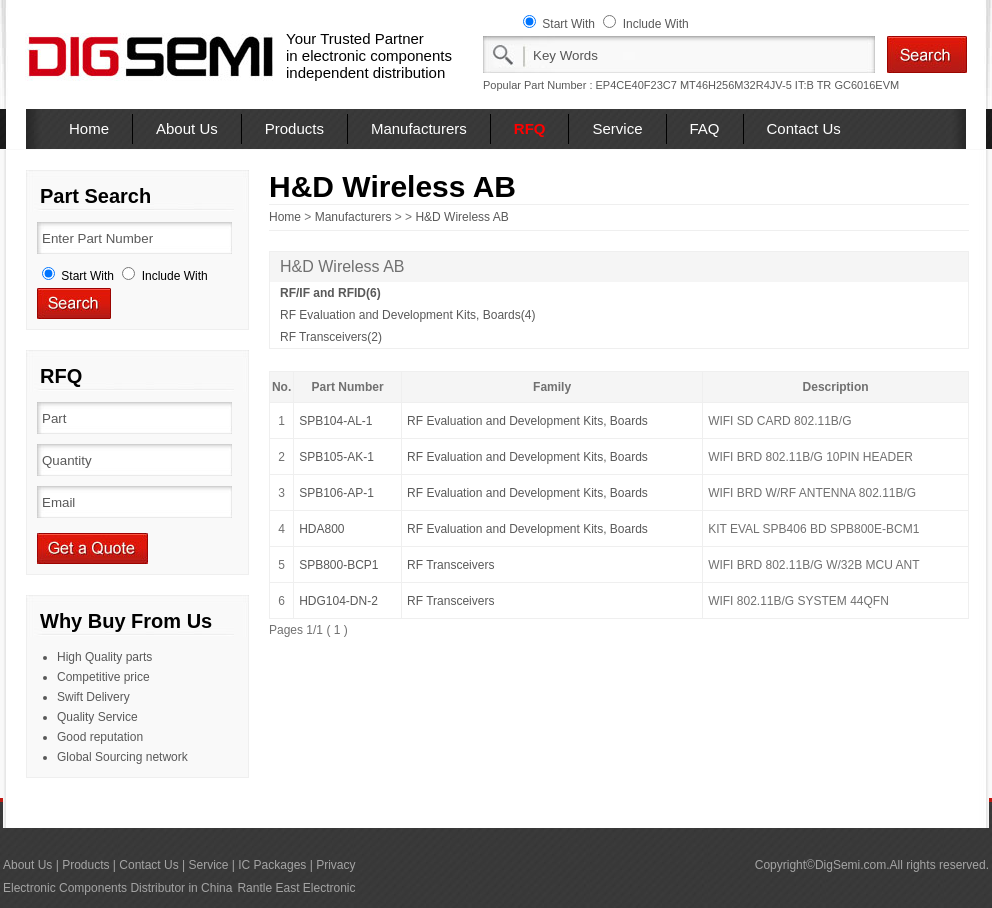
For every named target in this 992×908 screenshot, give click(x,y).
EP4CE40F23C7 (636, 85)
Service (617, 128)
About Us (187, 128)
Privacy (335, 865)
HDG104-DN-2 (338, 601)
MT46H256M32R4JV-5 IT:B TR (755, 85)
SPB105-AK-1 (336, 457)
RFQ (530, 128)
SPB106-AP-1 (336, 493)
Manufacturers (419, 128)
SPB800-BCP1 (338, 565)
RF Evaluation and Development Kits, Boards (527, 421)
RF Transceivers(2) (331, 337)
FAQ (705, 128)
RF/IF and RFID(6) (330, 293)
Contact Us (804, 128)
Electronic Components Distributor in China (117, 888)
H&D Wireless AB (461, 217)
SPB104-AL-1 (335, 421)
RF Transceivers (450, 565)
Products (294, 128)
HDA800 (321, 529)
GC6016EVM (866, 85)
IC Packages (272, 865)
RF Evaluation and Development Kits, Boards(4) (407, 315)
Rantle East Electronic (296, 888)
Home (89, 128)
